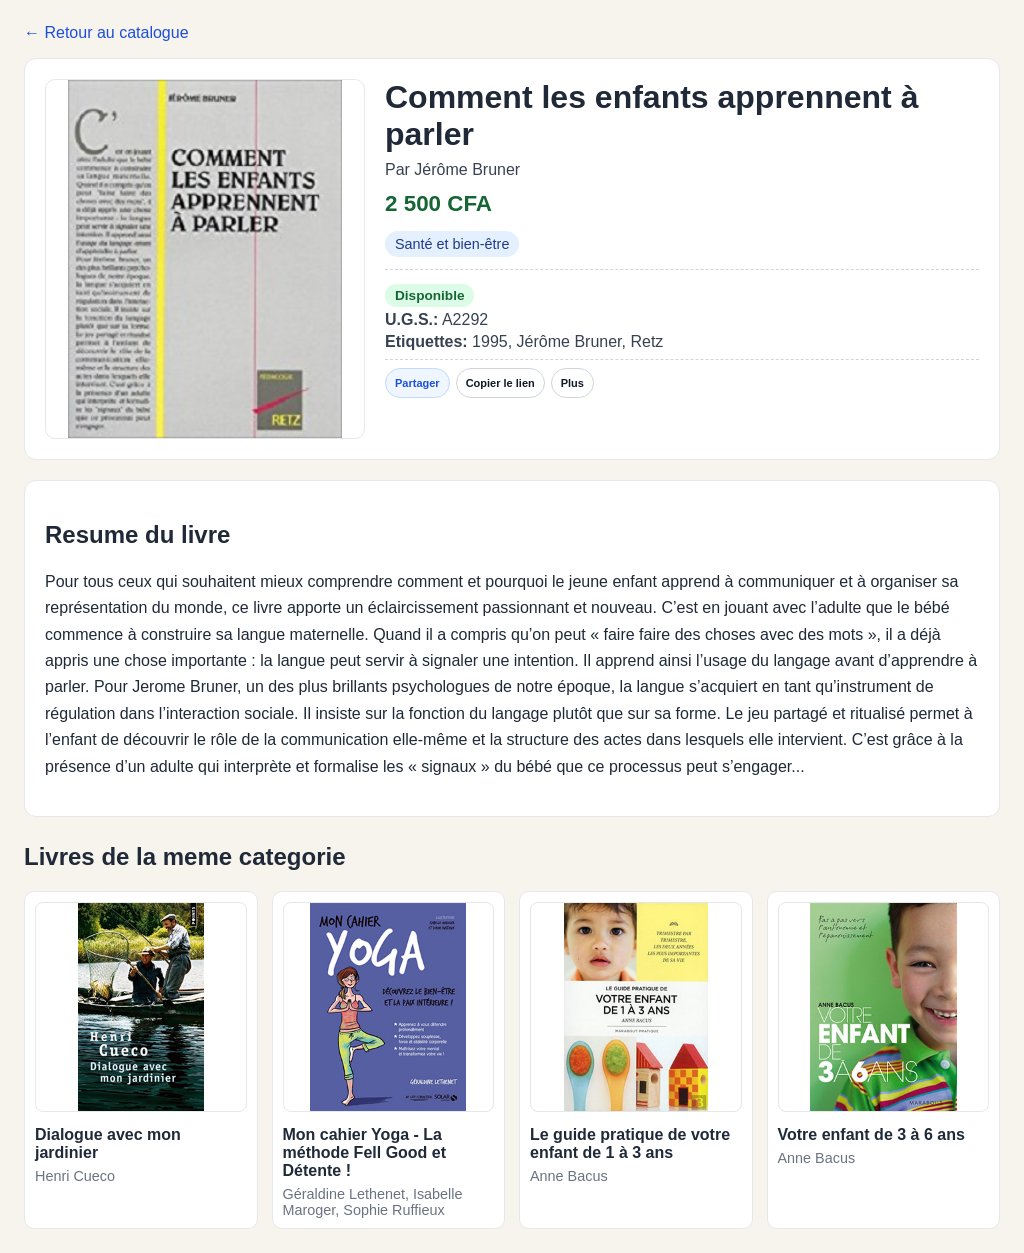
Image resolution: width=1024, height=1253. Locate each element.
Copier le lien (500, 383)
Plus (572, 383)
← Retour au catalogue (106, 32)
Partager (417, 383)
